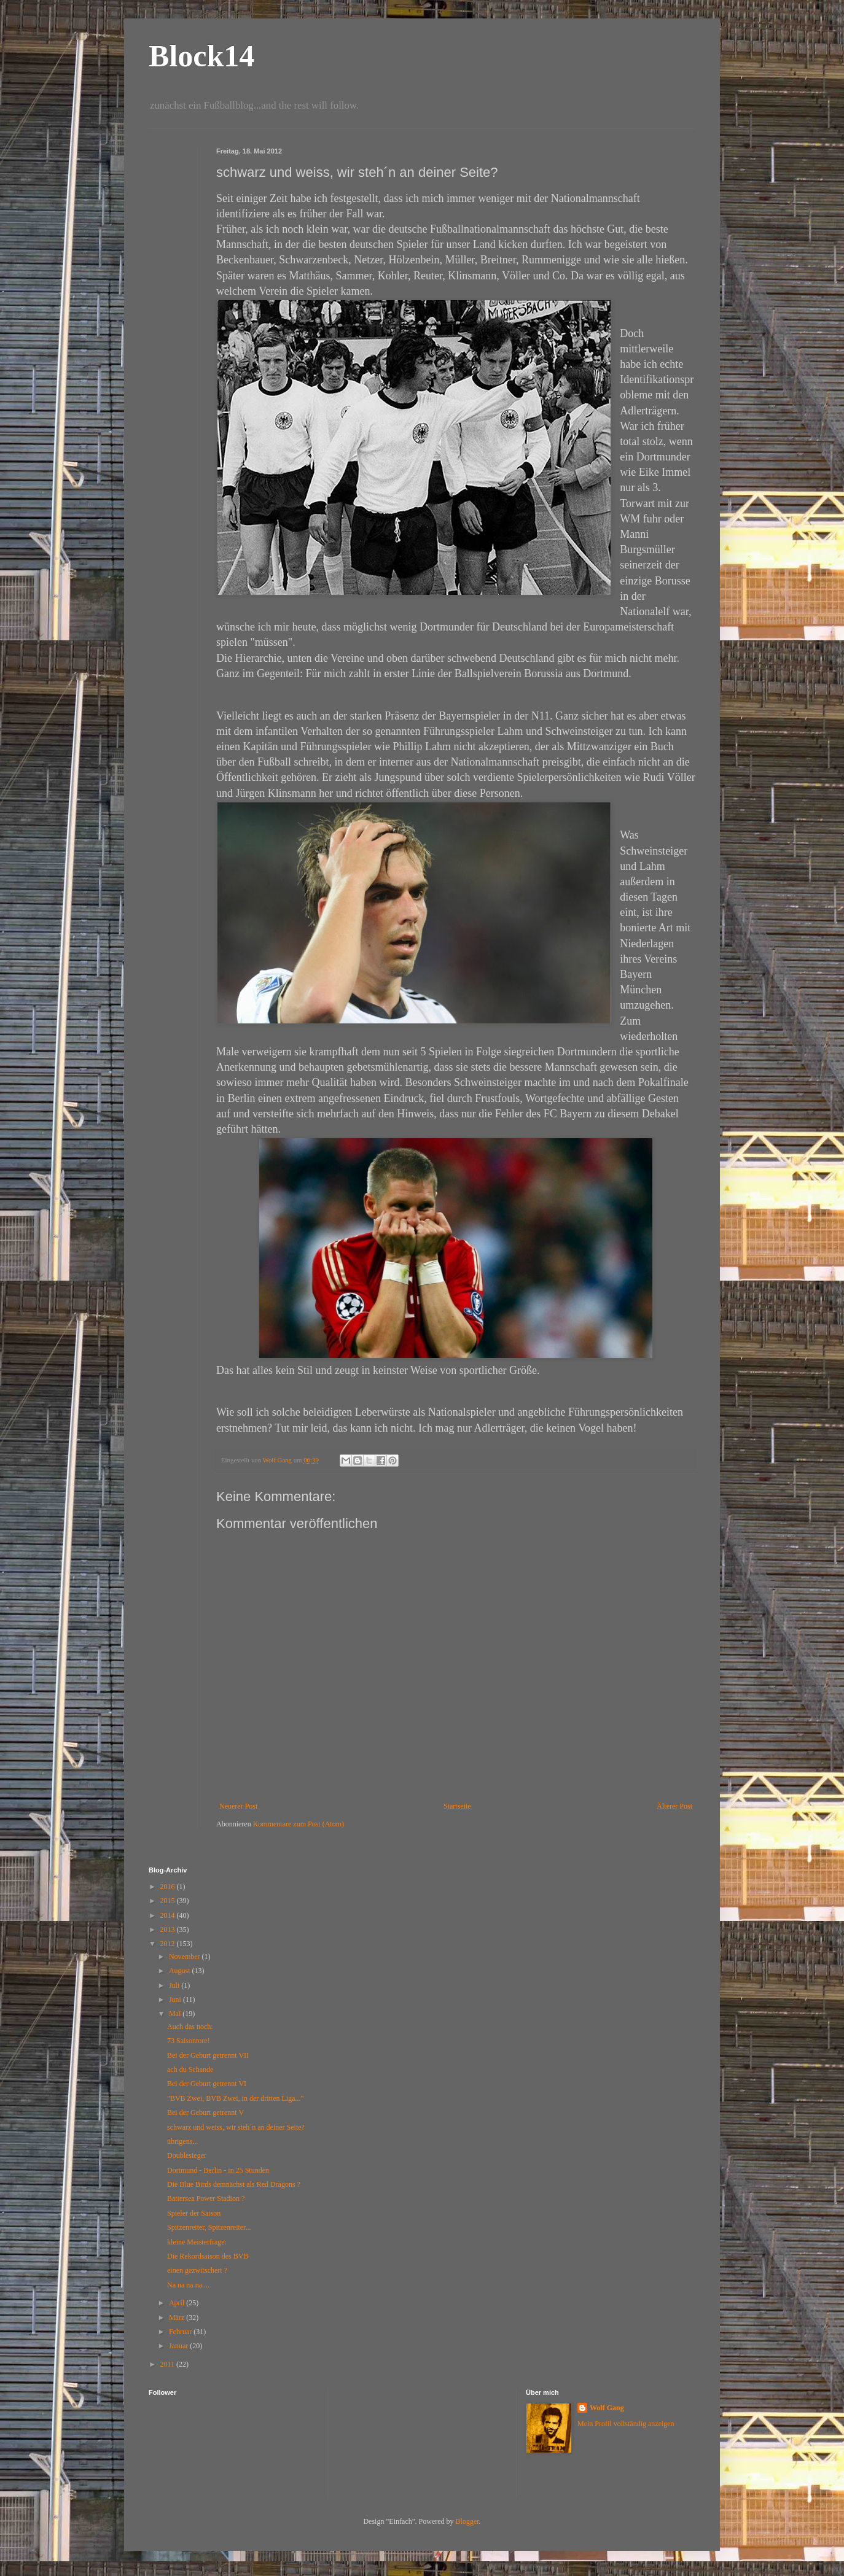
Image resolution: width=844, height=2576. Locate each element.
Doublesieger (186, 2155)
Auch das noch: (190, 2026)
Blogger (467, 2521)
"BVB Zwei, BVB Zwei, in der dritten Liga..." (235, 2098)
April (177, 2303)
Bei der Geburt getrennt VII (208, 2055)
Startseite (457, 1806)
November (185, 1956)
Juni (176, 1999)
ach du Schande (190, 2069)
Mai (175, 2013)
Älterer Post (674, 1806)
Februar (181, 2331)
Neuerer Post (238, 1806)
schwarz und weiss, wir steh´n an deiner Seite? (236, 2127)
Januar (179, 2345)
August (180, 1970)
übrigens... (182, 2141)
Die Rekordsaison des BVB (207, 2256)
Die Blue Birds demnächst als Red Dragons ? (233, 2184)
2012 (168, 1943)
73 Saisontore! (188, 2040)
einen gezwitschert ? (197, 2270)
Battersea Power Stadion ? (205, 2198)
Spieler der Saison (194, 2213)
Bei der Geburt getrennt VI (206, 2083)
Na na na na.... (188, 2285)
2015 (168, 1900)
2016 (168, 1886)
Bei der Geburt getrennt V (205, 2112)
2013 (168, 1929)
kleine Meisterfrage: (197, 2242)
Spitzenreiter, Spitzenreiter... (209, 2227)
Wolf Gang (607, 2407)
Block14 (201, 56)
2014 (168, 1915)
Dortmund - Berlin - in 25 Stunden (218, 2170)
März (177, 2317)
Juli (175, 1985)
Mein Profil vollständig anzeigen (625, 2423)
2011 (168, 2364)
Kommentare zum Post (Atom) (298, 1824)
